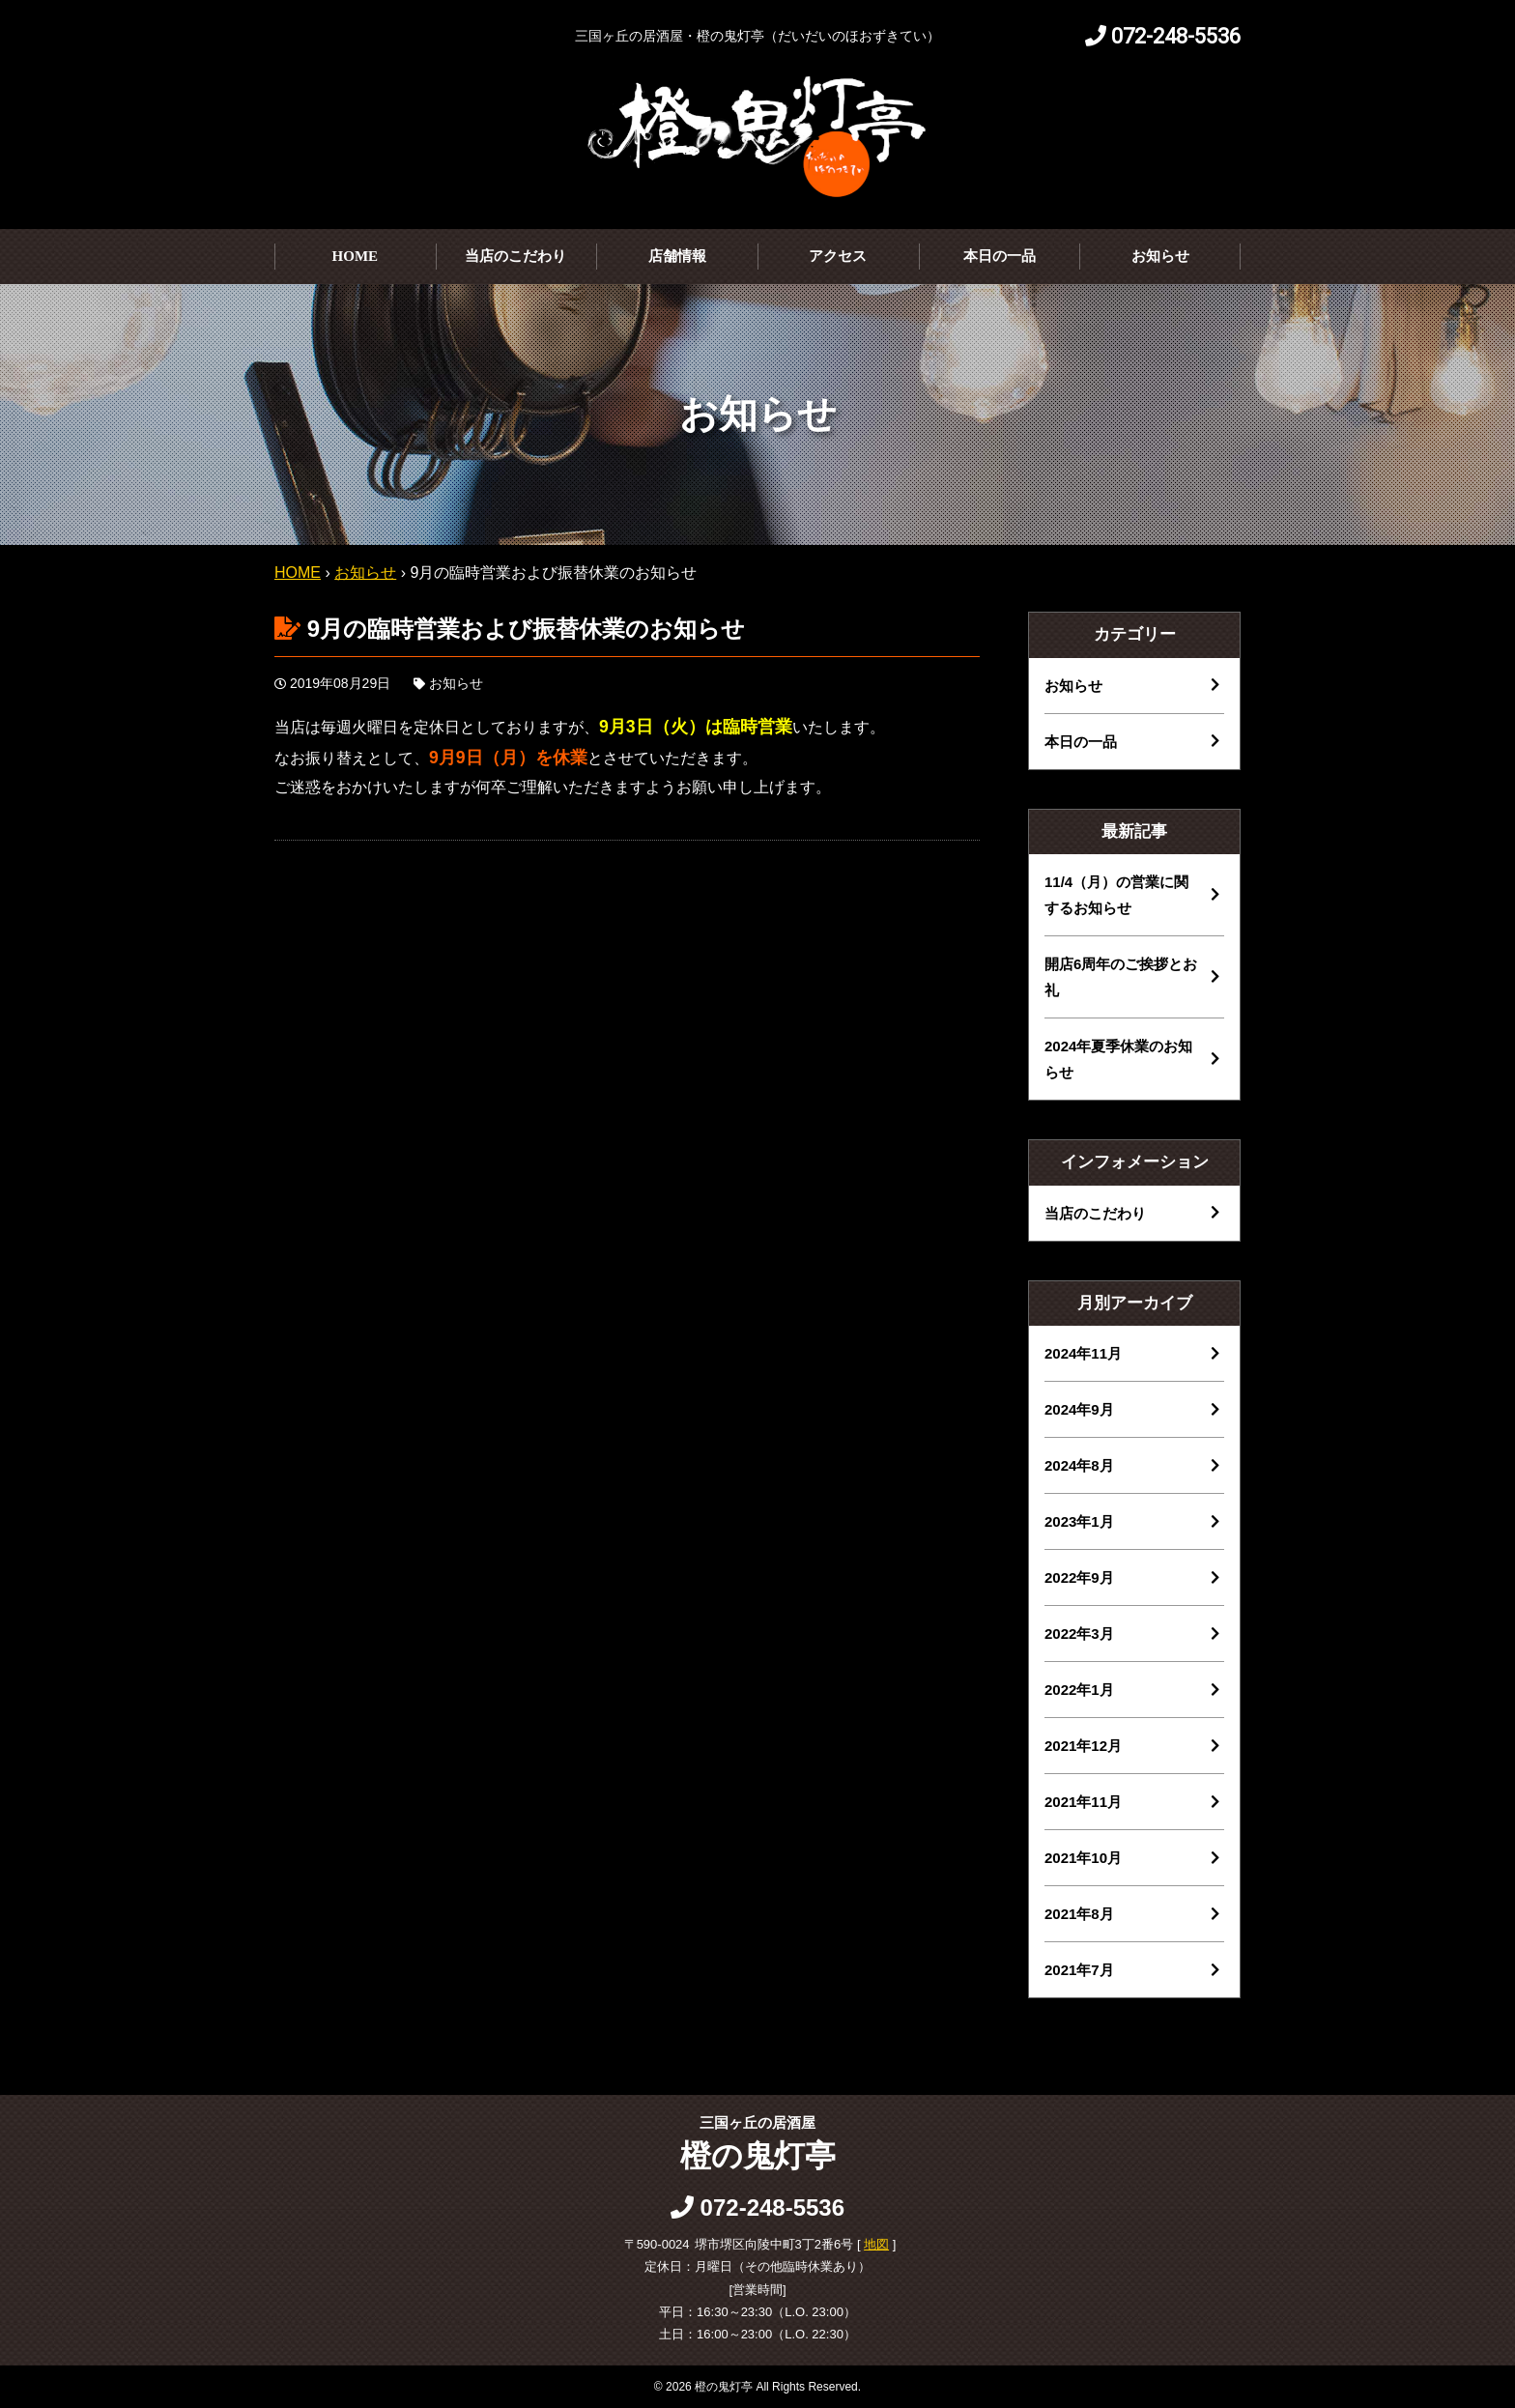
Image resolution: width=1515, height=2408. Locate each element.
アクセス (838, 256)
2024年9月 (1079, 1409)
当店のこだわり (515, 256)
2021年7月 (1079, 1970)
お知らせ (1160, 256)
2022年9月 (1079, 1577)
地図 (876, 2244)
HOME (355, 256)
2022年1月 (1079, 1689)
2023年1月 (1079, 1521)
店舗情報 (677, 256)
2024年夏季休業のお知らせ (1118, 1059)
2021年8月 (1079, 1914)
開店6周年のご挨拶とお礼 (1120, 977)
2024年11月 (1083, 1353)
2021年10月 (1083, 1857)
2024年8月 (1079, 1465)
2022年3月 (1079, 1633)
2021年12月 (1083, 1745)
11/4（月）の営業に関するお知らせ (1116, 895)
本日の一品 (999, 256)
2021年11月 (1083, 1801)
